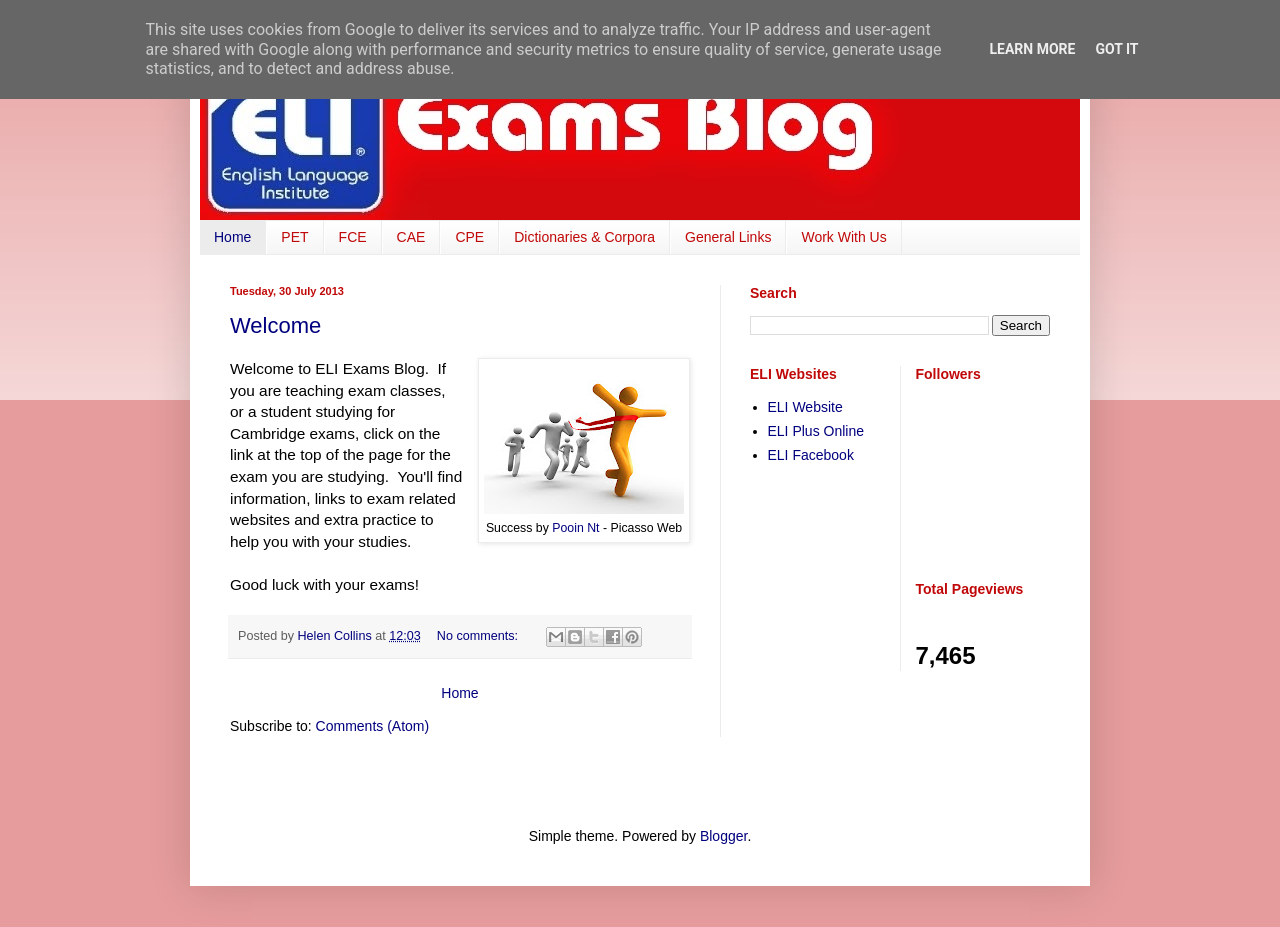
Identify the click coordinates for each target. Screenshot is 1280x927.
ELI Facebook (811, 455)
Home (232, 237)
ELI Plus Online (816, 431)
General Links (728, 237)
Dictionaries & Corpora (584, 237)
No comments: (479, 636)
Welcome (275, 325)
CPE (469, 237)
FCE (353, 237)
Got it (1116, 49)
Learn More (1032, 49)
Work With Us (843, 237)
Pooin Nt (575, 528)
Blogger (723, 836)
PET (294, 237)
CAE (411, 237)
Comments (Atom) (373, 726)
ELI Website (805, 407)
